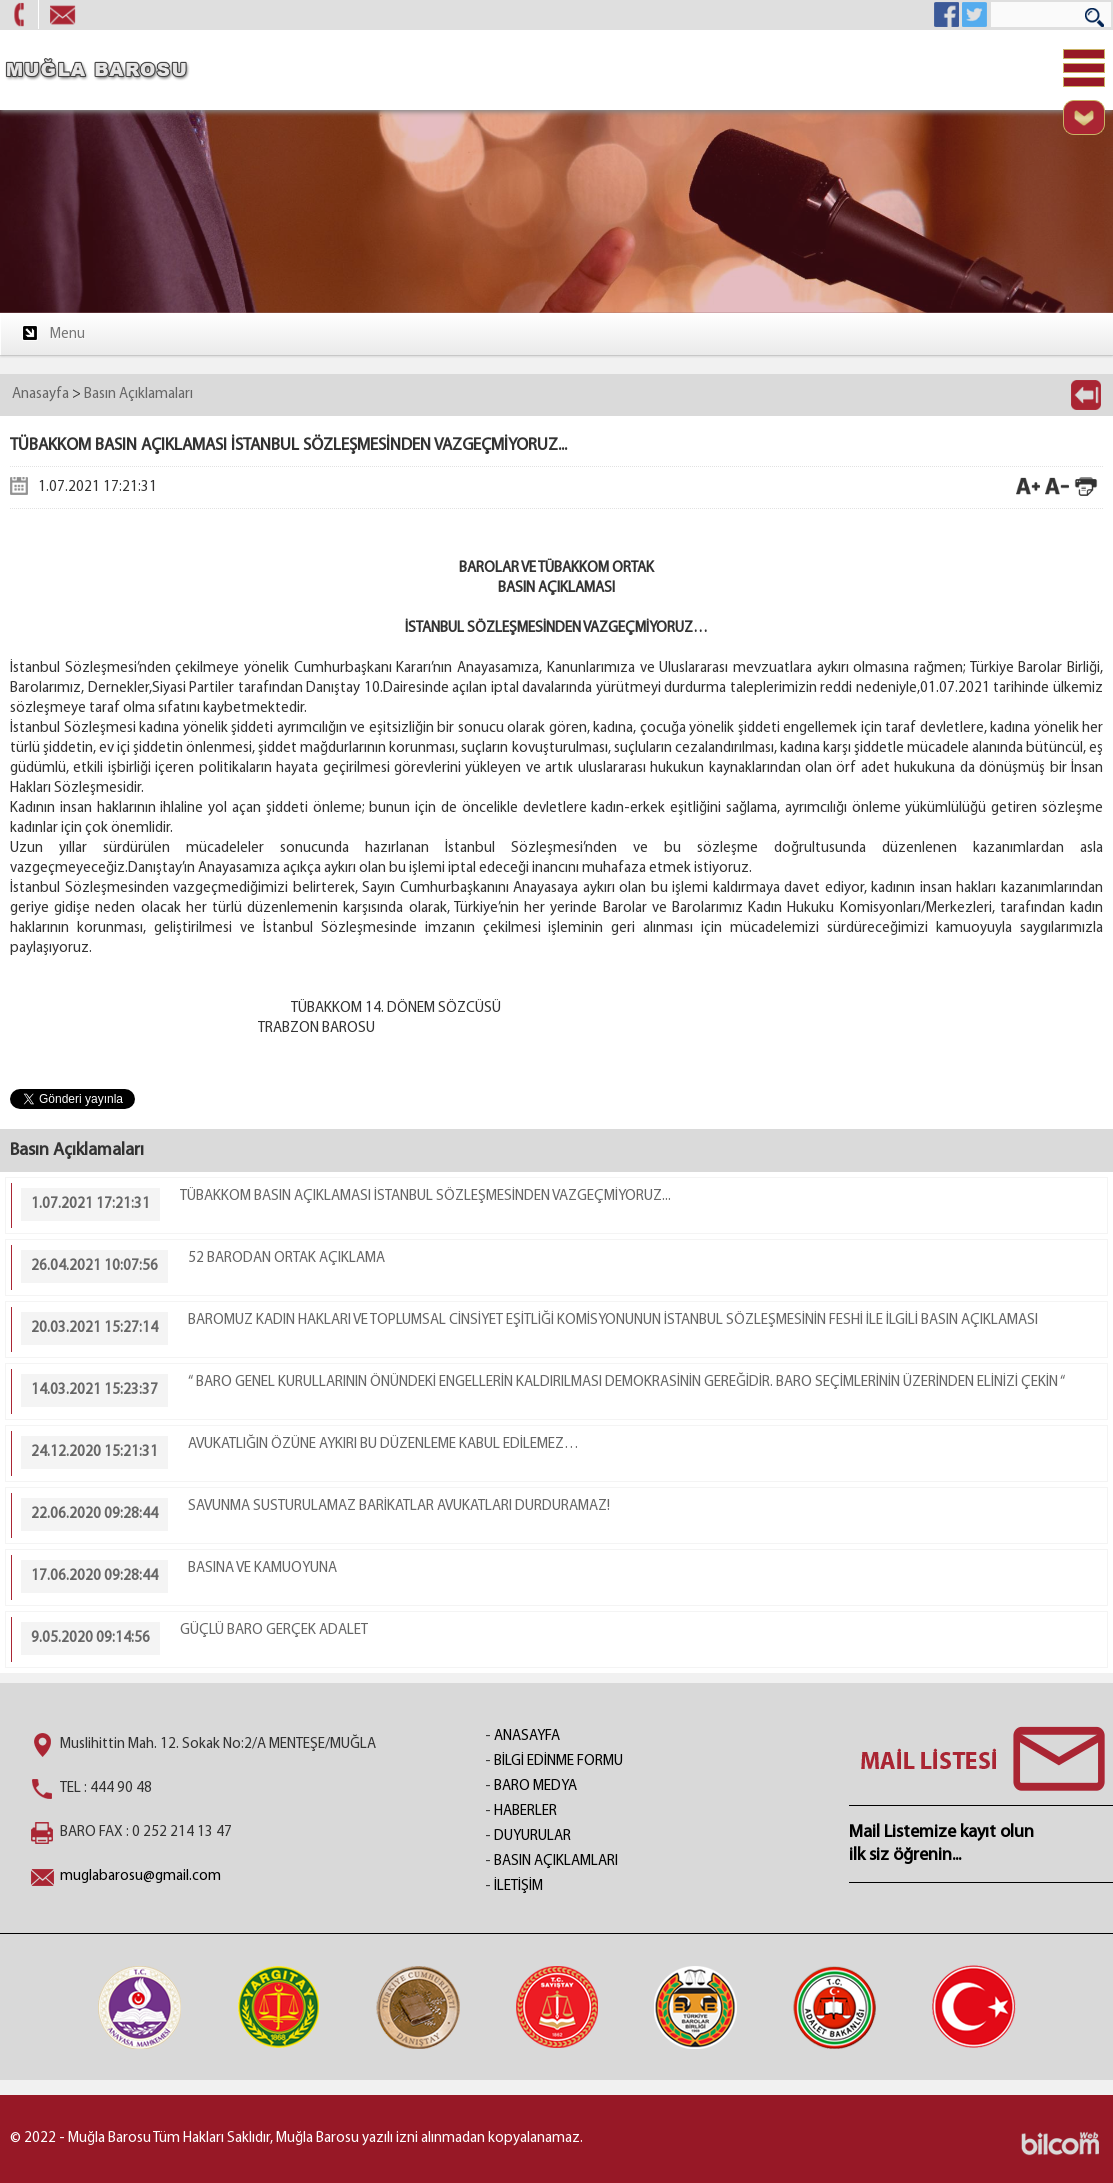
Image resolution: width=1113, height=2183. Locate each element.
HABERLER (525, 1811)
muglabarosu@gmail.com (140, 1876)
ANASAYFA (527, 1736)
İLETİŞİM (518, 1886)
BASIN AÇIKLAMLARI (556, 1861)
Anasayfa (40, 394)
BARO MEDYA (535, 1786)
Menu (52, 333)
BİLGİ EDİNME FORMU (558, 1761)
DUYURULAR (532, 1836)
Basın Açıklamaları (138, 394)
